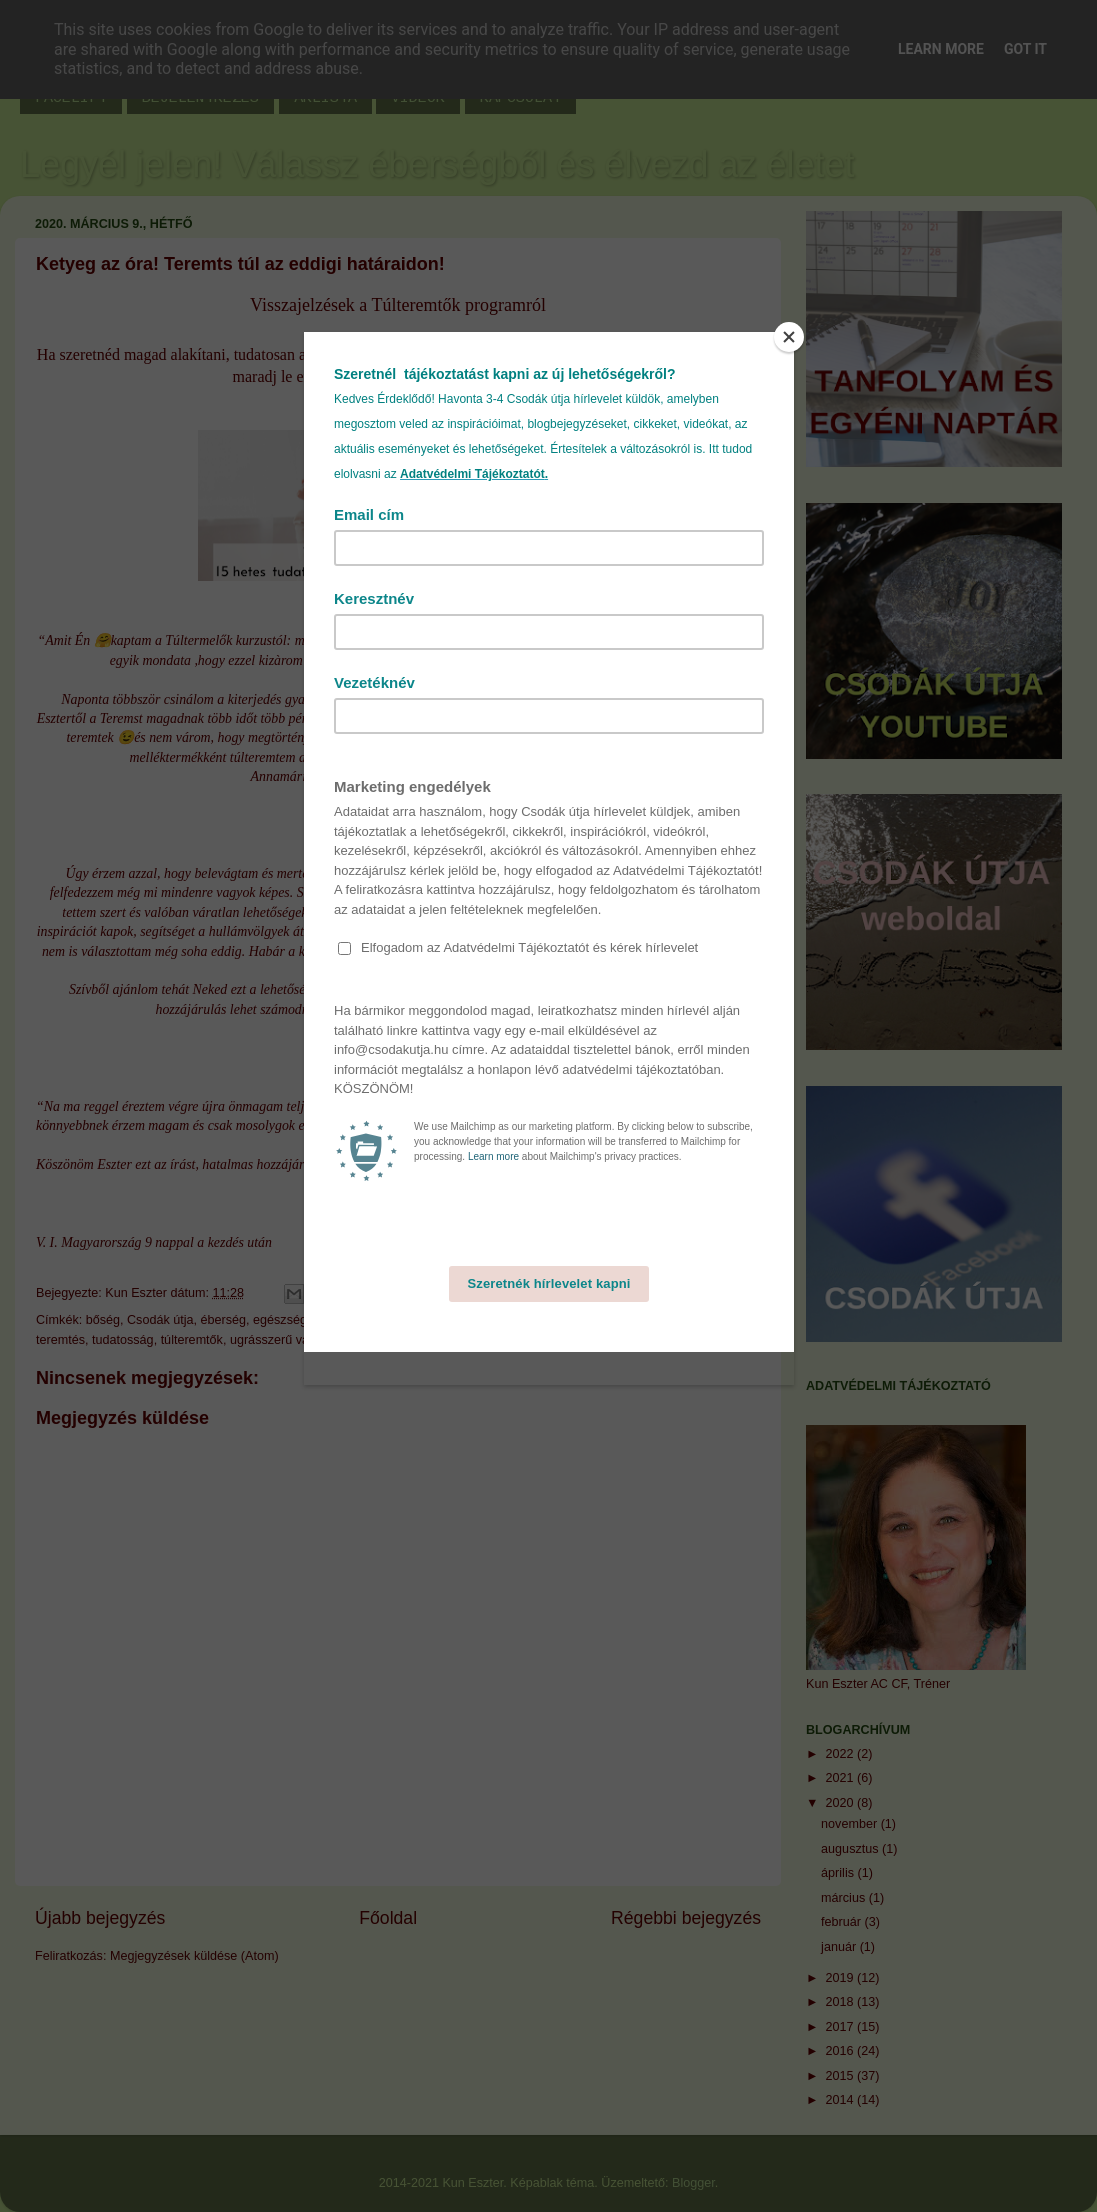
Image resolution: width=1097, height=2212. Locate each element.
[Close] (789, 337)
